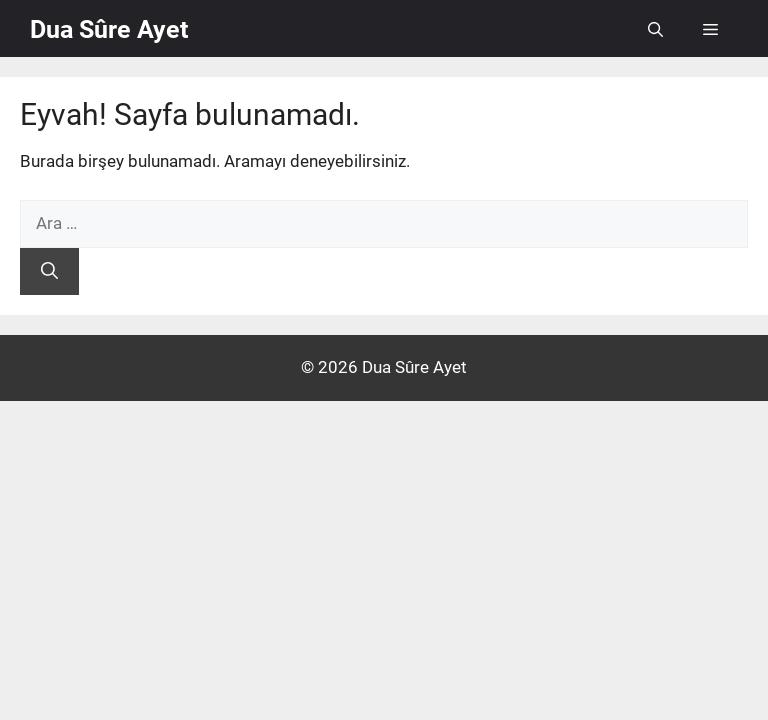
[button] (655, 30)
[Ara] (49, 272)
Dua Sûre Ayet (109, 29)
